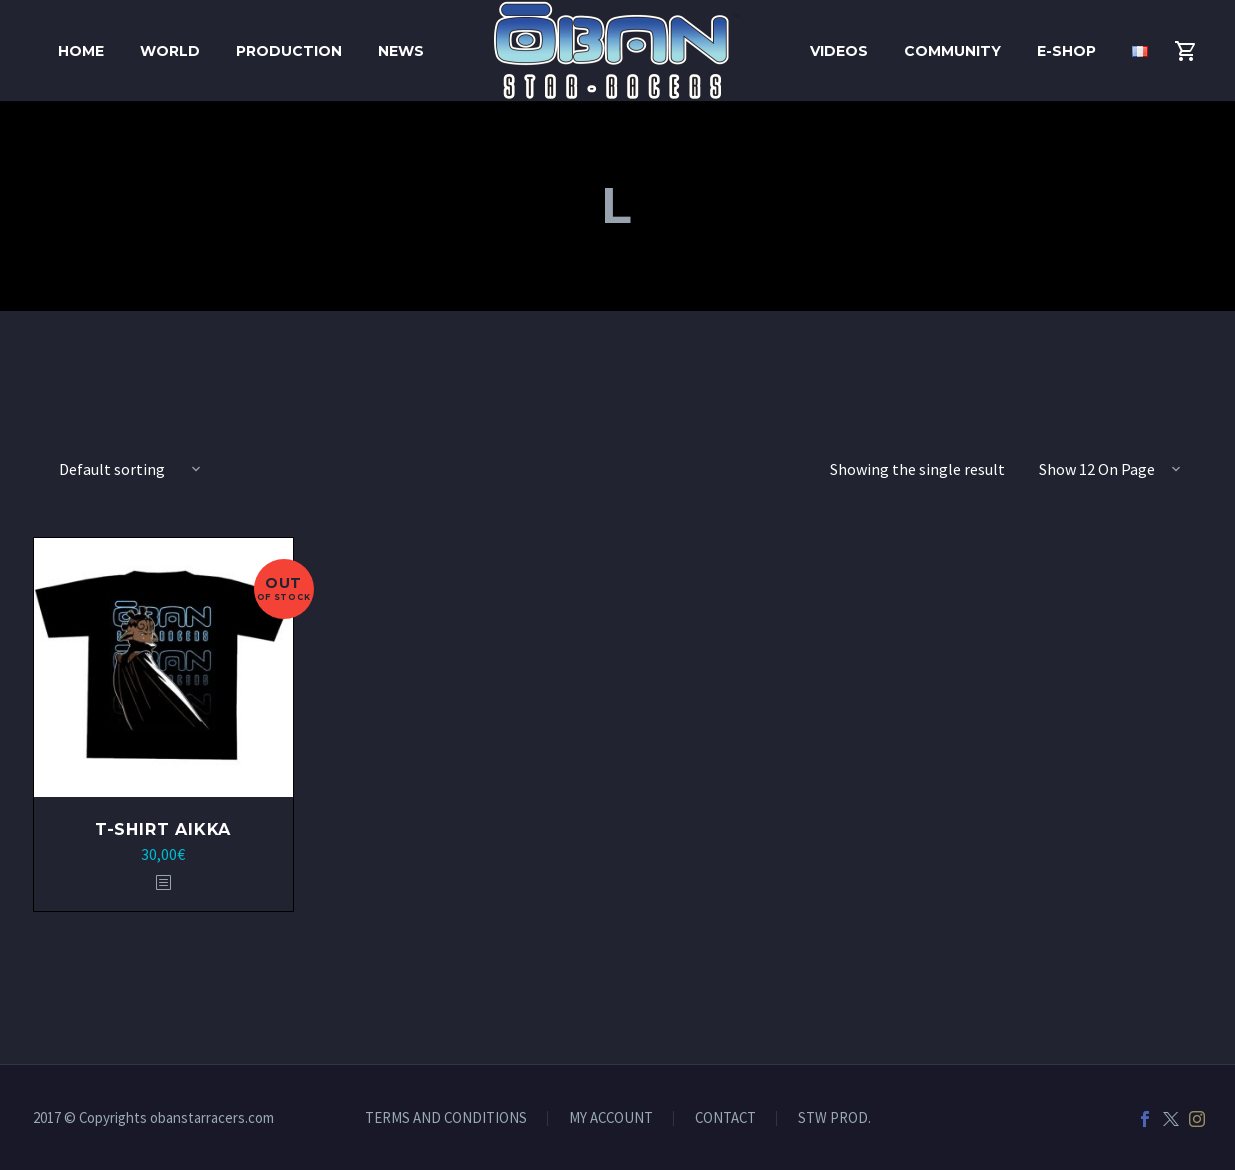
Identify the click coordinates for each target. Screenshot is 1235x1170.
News (401, 51)
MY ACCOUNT (611, 1118)
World (170, 51)
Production (289, 51)
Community (952, 51)
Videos (839, 51)
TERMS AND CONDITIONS (446, 1118)
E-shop (1066, 51)
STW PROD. (834, 1118)
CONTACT (725, 1118)
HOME (81, 51)
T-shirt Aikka (163, 829)
